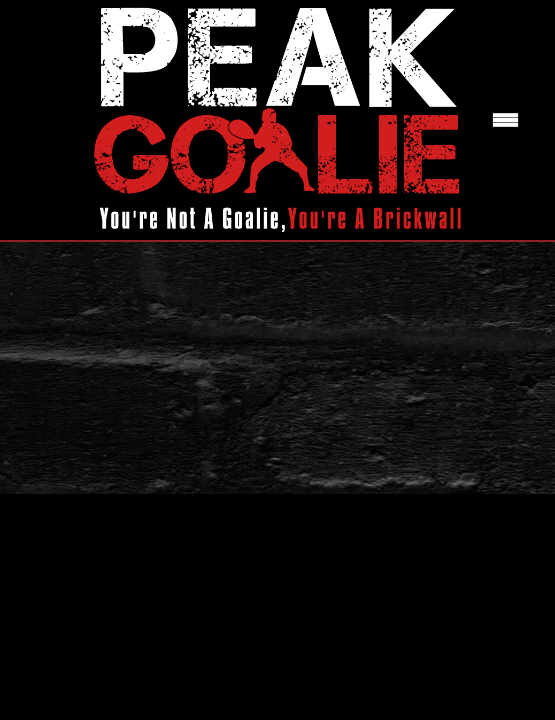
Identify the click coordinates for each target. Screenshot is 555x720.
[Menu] (505, 120)
